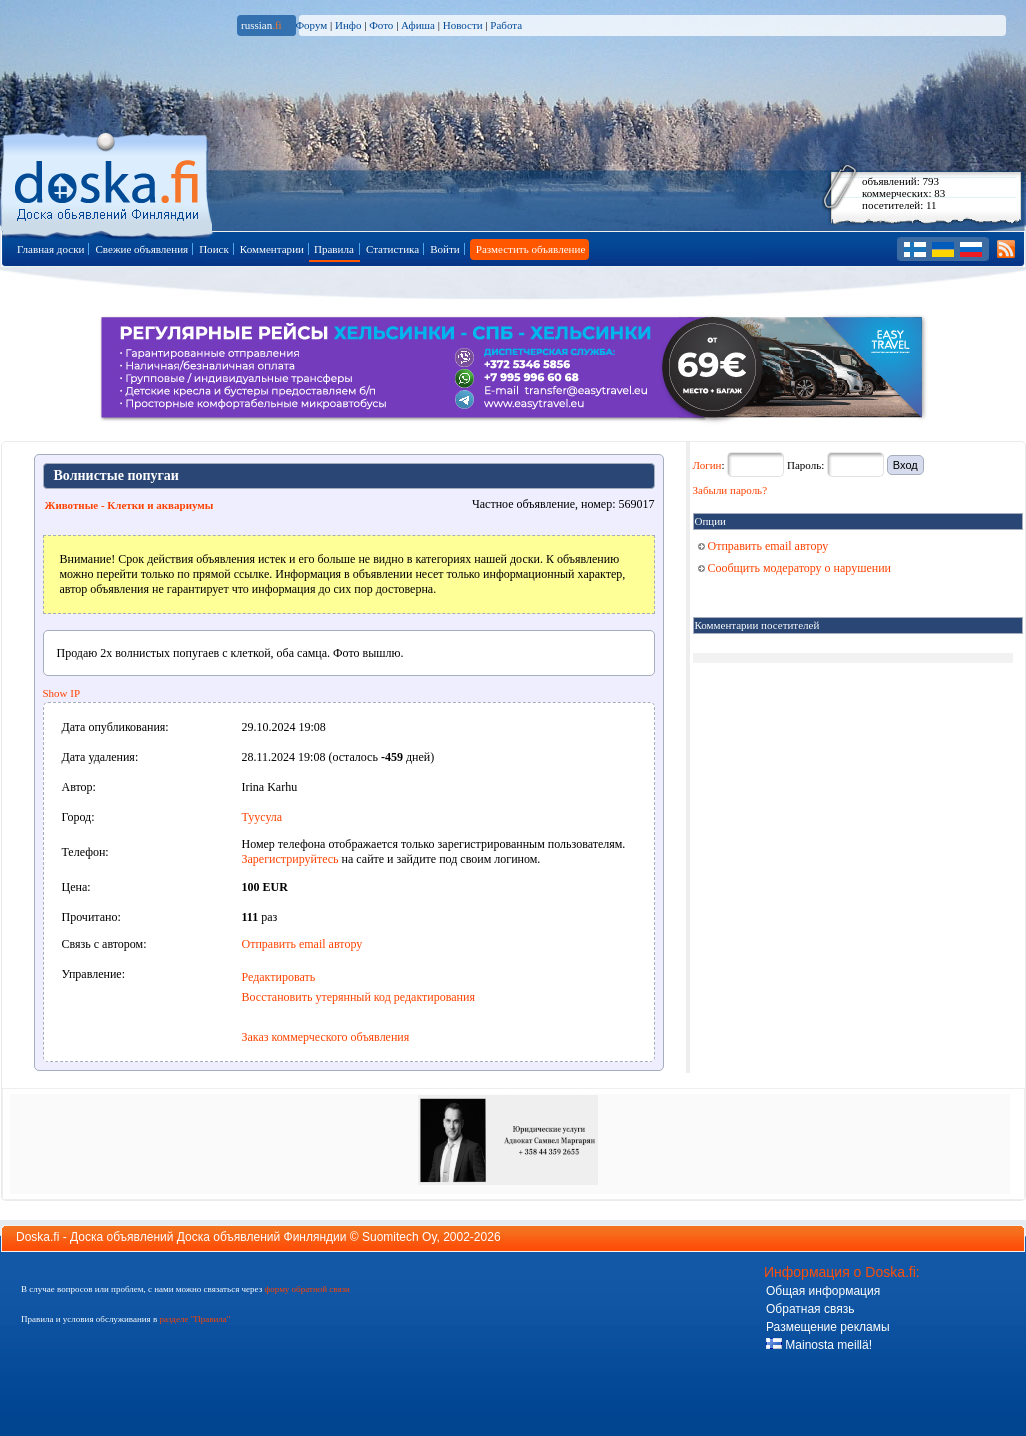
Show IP (62, 693)
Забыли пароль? (730, 490)
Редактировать (279, 977)
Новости (463, 25)
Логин (707, 465)
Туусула (262, 817)
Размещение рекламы (828, 1327)
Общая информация (823, 1291)
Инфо (348, 25)
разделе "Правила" (194, 1319)
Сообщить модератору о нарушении (795, 568)
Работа (506, 25)
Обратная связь (810, 1309)
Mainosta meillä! (819, 1345)
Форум (311, 25)
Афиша (418, 25)
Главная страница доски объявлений (108, 181)
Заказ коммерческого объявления (326, 1037)
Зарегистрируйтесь (290, 859)
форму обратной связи (306, 1289)
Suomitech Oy (399, 1237)
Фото (381, 25)
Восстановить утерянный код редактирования (358, 997)
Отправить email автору (302, 944)
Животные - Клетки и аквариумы (129, 505)
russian (261, 25)
